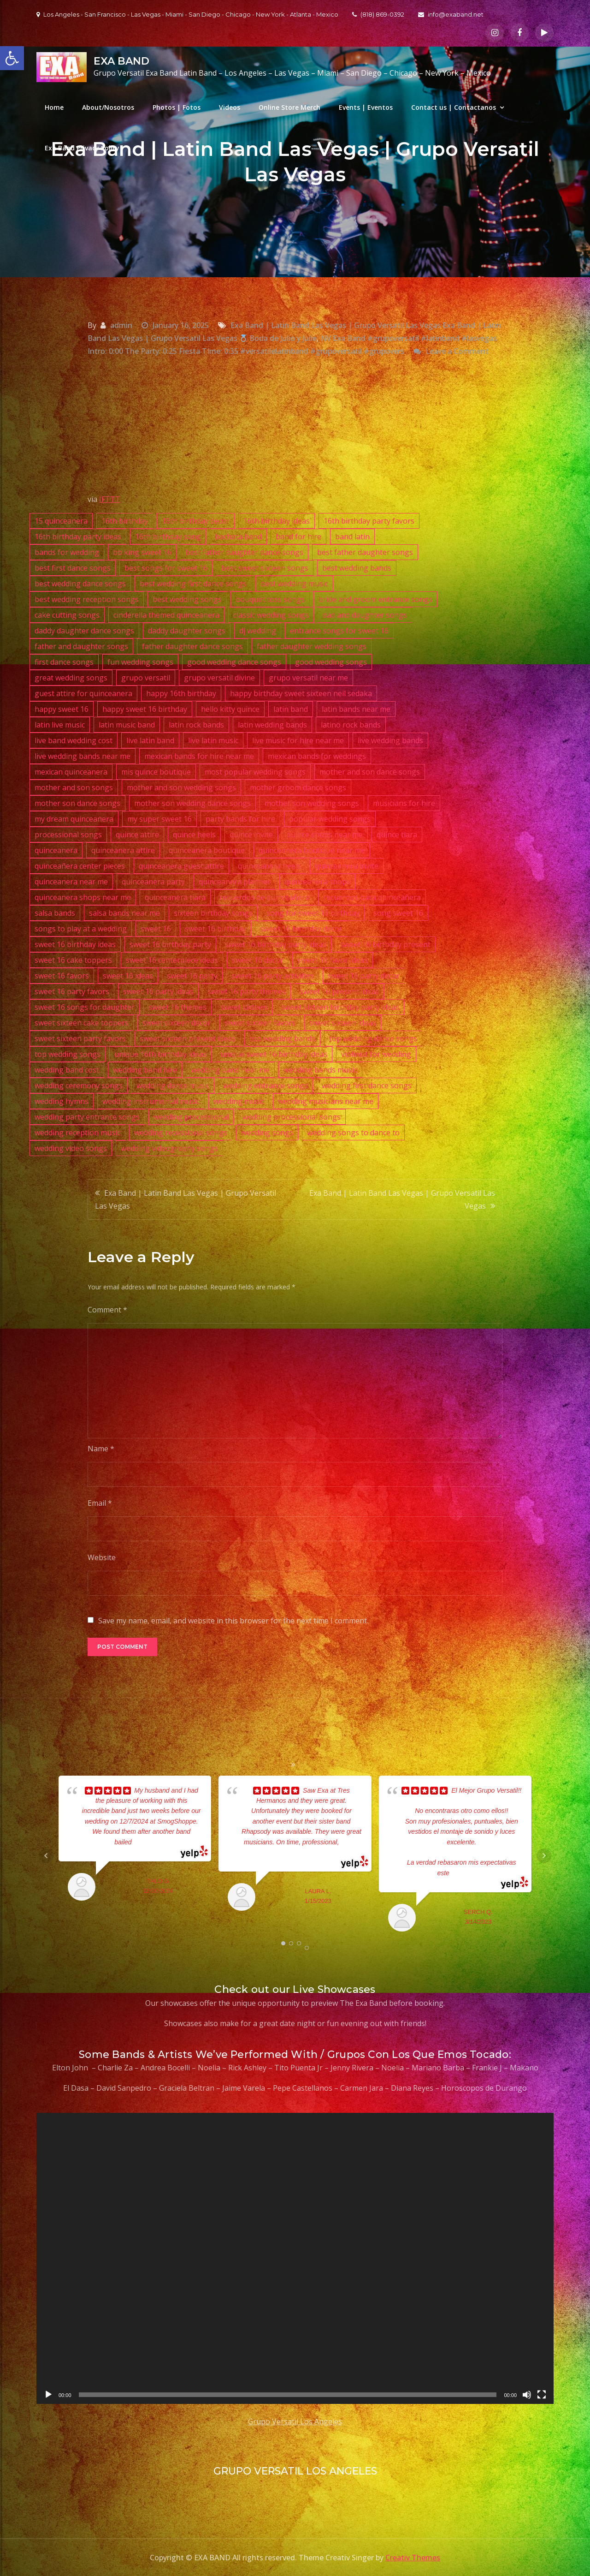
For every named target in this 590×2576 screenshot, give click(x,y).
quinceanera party (153, 882)
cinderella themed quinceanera (166, 615)
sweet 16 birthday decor (301, 929)
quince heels (194, 834)
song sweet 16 (398, 913)
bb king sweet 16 (142, 552)
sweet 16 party (192, 976)
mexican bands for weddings (317, 756)
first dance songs (64, 662)
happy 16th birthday (181, 693)
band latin (352, 536)
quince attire (137, 834)
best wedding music (294, 583)
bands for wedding (67, 552)
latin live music (60, 725)
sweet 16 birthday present (385, 944)
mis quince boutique (156, 772)
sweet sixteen (243, 1007)
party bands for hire (240, 819)
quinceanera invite (346, 866)
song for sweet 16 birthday (313, 913)
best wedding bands (356, 568)
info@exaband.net (451, 14)
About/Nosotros (108, 107)
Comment (107, 1310)
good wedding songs (331, 662)
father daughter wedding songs (311, 646)
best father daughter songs (365, 552)
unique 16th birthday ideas (160, 1054)
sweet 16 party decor (364, 976)
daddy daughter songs (186, 631)
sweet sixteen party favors (80, 1038)
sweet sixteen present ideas (188, 1038)
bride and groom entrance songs (375, 599)
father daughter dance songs (192, 646)
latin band (290, 709)
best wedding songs (187, 599)
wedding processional (191, 1117)
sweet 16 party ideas (158, 991)
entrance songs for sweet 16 (339, 631)
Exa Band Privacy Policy (82, 147)
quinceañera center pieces (80, 866)
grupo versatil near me (308, 678)
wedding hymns (61, 1101)
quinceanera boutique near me (312, 850)
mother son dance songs (77, 803)
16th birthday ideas (276, 521)
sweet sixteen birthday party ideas (340, 1007)
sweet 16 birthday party (170, 944)
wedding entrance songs (265, 1085)
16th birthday (124, 521)
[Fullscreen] (541, 2394)
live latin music (213, 740)
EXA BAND (121, 61)
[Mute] (526, 2394)
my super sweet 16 (159, 819)
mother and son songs (74, 787)
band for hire (298, 536)
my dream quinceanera (74, 819)
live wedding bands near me (82, 756)
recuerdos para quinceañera (372, 897)
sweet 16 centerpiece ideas (172, 960)
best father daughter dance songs (244, 552)
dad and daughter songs (365, 615)
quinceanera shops (317, 882)
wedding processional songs (291, 1117)
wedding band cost (67, 1070)
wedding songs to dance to (353, 1132)
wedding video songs (71, 1148)
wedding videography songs (169, 1148)
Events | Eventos (366, 107)
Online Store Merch (289, 107)
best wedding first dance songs (193, 583)
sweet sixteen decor (176, 1023)
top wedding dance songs (373, 1038)
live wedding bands (390, 740)
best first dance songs (73, 568)
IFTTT (109, 499)
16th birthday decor (196, 521)
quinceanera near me (71, 882)
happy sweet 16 (61, 709)
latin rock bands (196, 725)
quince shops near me (325, 834)
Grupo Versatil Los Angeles (295, 2421)
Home (54, 107)
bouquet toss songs (270, 599)
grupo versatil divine (219, 678)
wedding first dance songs (367, 1085)
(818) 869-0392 (378, 14)
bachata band (238, 536)
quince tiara (397, 834)
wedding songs (267, 1132)
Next (544, 1856)
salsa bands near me (124, 913)
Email (100, 1503)
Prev (46, 1856)
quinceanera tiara (175, 897)
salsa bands (55, 913)
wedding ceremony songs (79, 1085)
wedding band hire (145, 1070)
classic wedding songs (271, 615)
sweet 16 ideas (128, 976)
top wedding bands (282, 1038)
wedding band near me (230, 1070)
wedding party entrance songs (87, 1117)
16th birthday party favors (369, 521)
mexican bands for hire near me (199, 756)
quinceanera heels (269, 866)
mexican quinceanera (71, 772)
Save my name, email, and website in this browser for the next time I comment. (233, 1620)
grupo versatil (145, 678)
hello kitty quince (230, 709)
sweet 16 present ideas (339, 991)
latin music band (127, 725)
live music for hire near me (298, 740)
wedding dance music (172, 1085)
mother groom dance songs (298, 787)
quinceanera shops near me (83, 897)
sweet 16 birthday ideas (75, 944)
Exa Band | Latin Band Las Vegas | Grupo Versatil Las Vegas (185, 1199)
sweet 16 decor (257, 960)
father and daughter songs (81, 646)
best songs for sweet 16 (165, 568)
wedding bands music (320, 1070)
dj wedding (257, 631)
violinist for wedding (376, 1054)
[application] (295, 2258)
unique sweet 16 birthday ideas (273, 1054)
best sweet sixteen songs (264, 568)
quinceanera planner (235, 882)
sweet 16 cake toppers (73, 960)
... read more (150, 1842)
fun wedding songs (140, 662)
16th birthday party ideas (78, 536)
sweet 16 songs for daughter (85, 1007)
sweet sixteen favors (259, 1023)
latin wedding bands (272, 725)
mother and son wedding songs (181, 787)
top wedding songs (67, 1054)
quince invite (251, 834)
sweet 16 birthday (215, 929)
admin (121, 325)
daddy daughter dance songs (84, 631)
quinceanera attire (123, 850)
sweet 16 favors (62, 976)
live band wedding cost (73, 740)
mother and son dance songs (369, 772)
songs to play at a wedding (81, 929)
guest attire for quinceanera (83, 693)
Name (101, 1448)
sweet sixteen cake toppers (82, 1023)
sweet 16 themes (177, 1007)
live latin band (150, 740)
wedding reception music (77, 1132)
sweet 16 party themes (246, 991)
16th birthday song (168, 536)
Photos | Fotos (177, 107)
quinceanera (56, 850)
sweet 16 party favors (72, 991)
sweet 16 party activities (272, 976)
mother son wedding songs (312, 803)
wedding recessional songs (180, 1132)
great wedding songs (71, 678)
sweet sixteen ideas (342, 1023)
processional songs (68, 834)
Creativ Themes (412, 2557)
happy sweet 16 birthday (144, 709)
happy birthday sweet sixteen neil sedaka (301, 693)
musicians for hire (404, 803)
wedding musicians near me (325, 1101)
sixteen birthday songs (213, 913)
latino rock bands (351, 725)
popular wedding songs (330, 819)
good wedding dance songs (234, 662)
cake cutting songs (67, 615)
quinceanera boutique (207, 850)
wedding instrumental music (151, 1101)
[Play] (48, 2394)
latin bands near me (356, 709)
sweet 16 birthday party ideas (275, 944)
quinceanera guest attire (181, 866)
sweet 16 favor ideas (332, 960)
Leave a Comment (457, 351)
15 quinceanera (61, 521)
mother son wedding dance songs (192, 803)
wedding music (238, 1101)
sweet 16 (156, 929)
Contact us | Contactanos (453, 107)
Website (102, 1557)
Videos (229, 107)
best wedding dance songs (80, 583)
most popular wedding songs (255, 772)
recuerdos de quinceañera (264, 897)
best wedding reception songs (87, 599)
